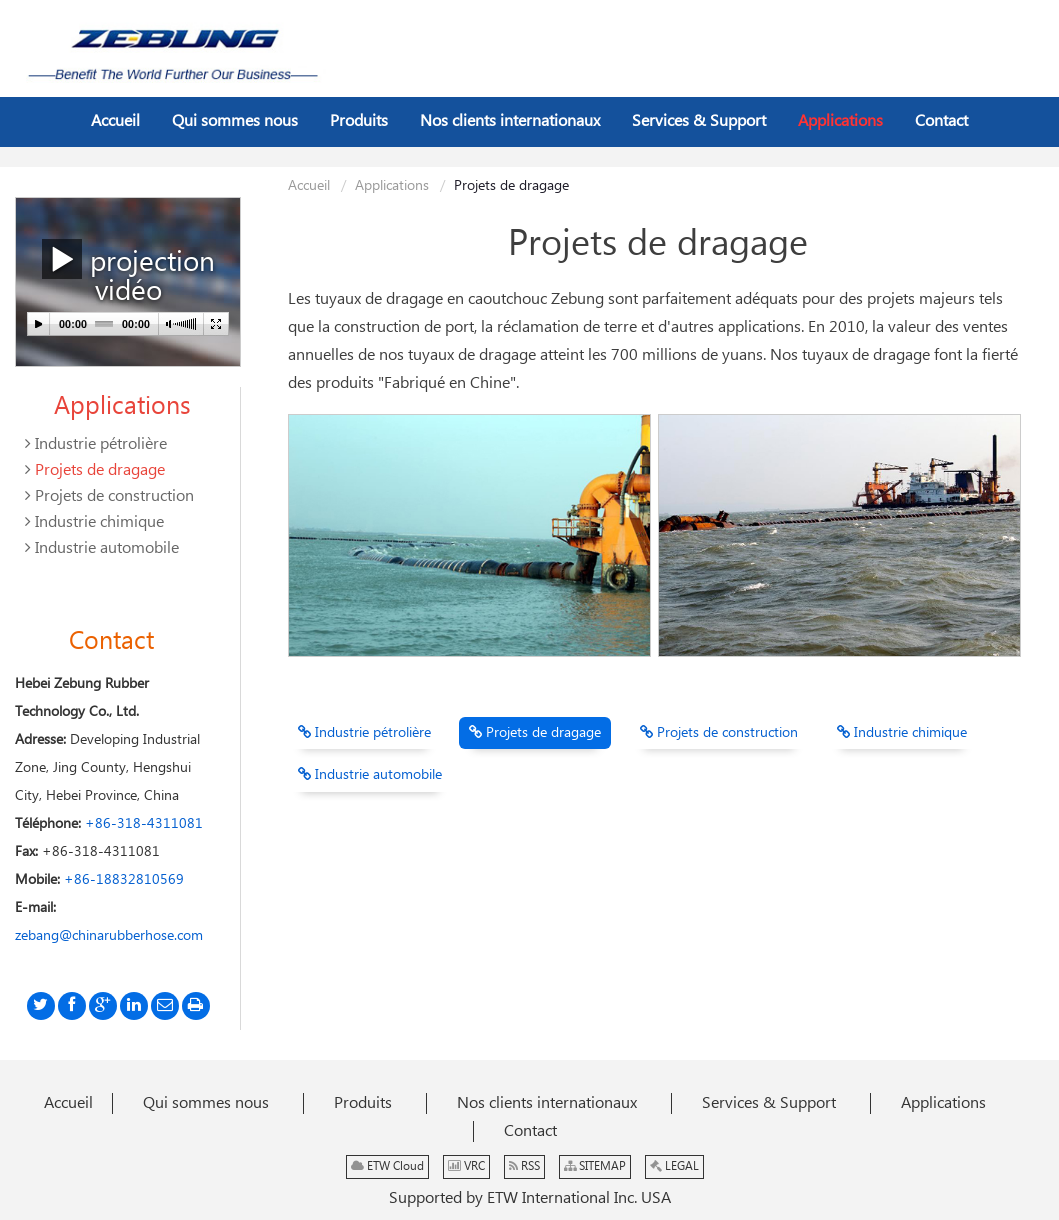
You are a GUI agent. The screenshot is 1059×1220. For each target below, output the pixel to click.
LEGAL (674, 1166)
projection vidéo (128, 274)
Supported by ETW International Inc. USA (530, 1198)
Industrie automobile (370, 775)
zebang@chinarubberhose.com (109, 936)
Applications (392, 186)
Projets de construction (719, 733)
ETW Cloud (387, 1166)
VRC (466, 1166)
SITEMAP (595, 1166)
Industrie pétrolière (364, 733)
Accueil (309, 186)
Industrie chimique (902, 733)
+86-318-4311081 (144, 824)
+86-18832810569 (124, 880)
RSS (524, 1166)
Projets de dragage (535, 733)
